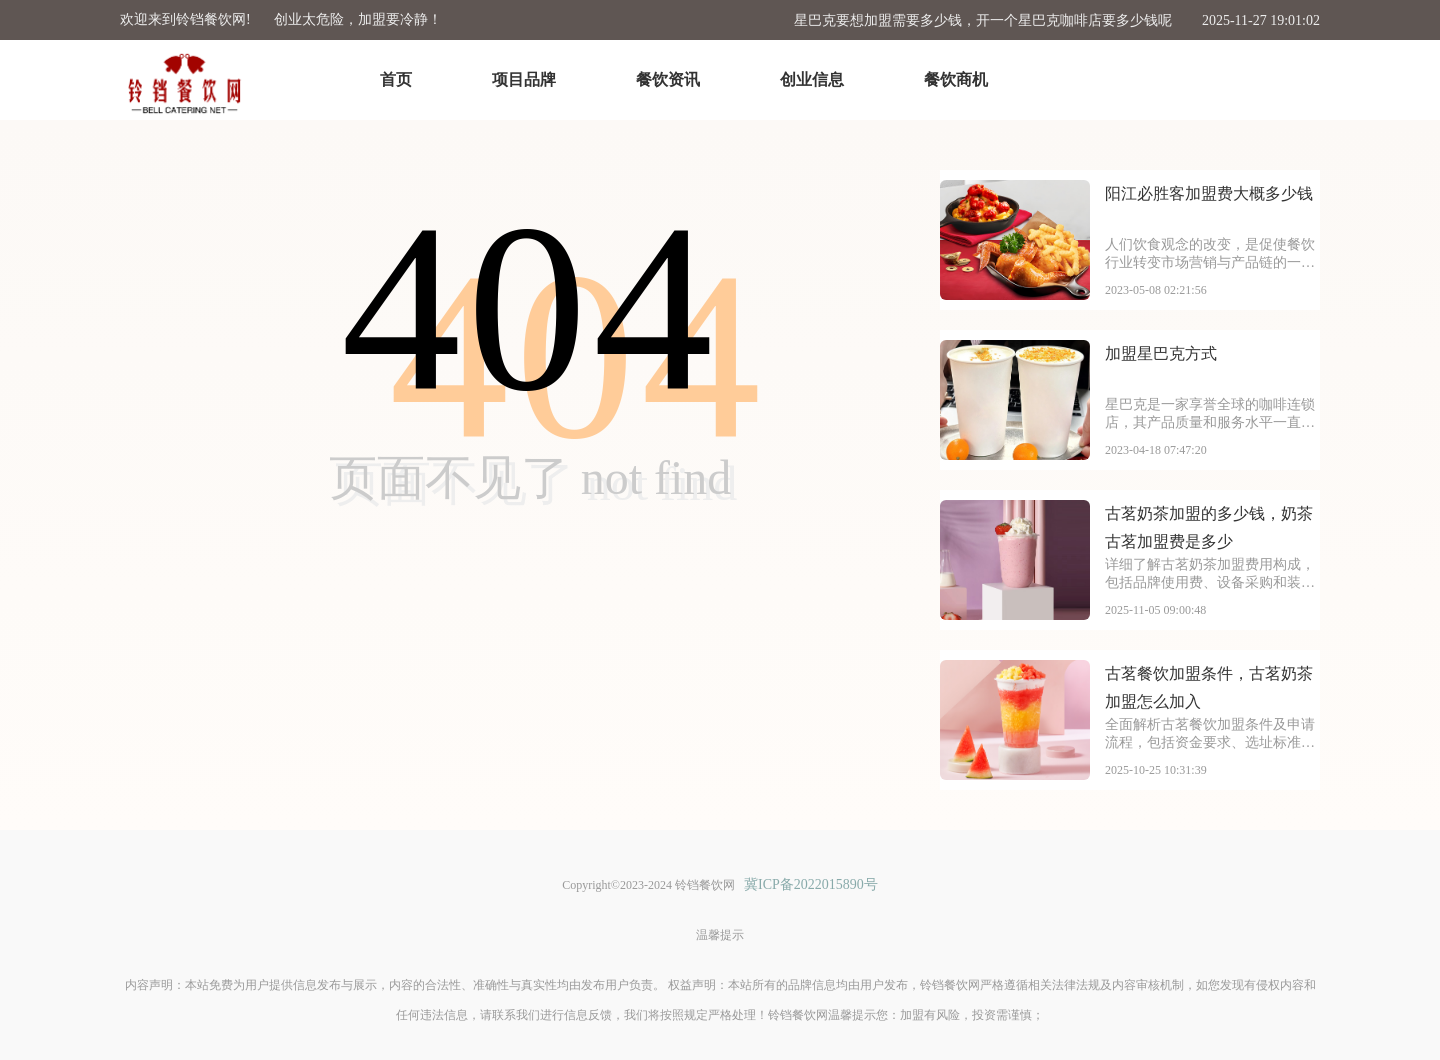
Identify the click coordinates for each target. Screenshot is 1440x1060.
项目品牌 (524, 79)
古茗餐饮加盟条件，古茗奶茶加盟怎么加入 (1209, 687)
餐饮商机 (956, 79)
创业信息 (812, 79)
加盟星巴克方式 (1161, 353)
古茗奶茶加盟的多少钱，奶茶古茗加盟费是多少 (1209, 527)
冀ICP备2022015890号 (811, 884)
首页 (396, 79)
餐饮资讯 (668, 79)
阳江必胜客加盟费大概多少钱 (1209, 193)
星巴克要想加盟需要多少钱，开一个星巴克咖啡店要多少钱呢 (983, 20)
